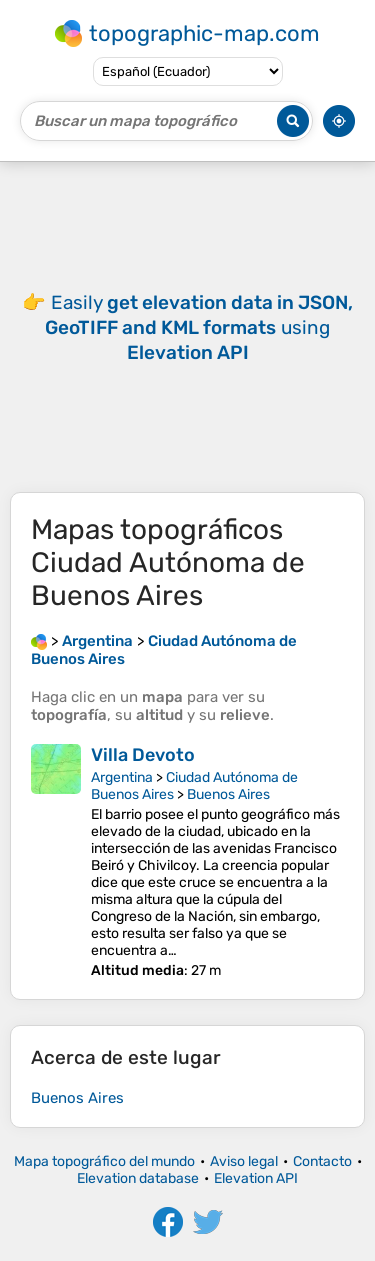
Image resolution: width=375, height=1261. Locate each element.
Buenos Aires (228, 794)
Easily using (199, 327)
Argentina (122, 777)
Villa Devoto (143, 755)
